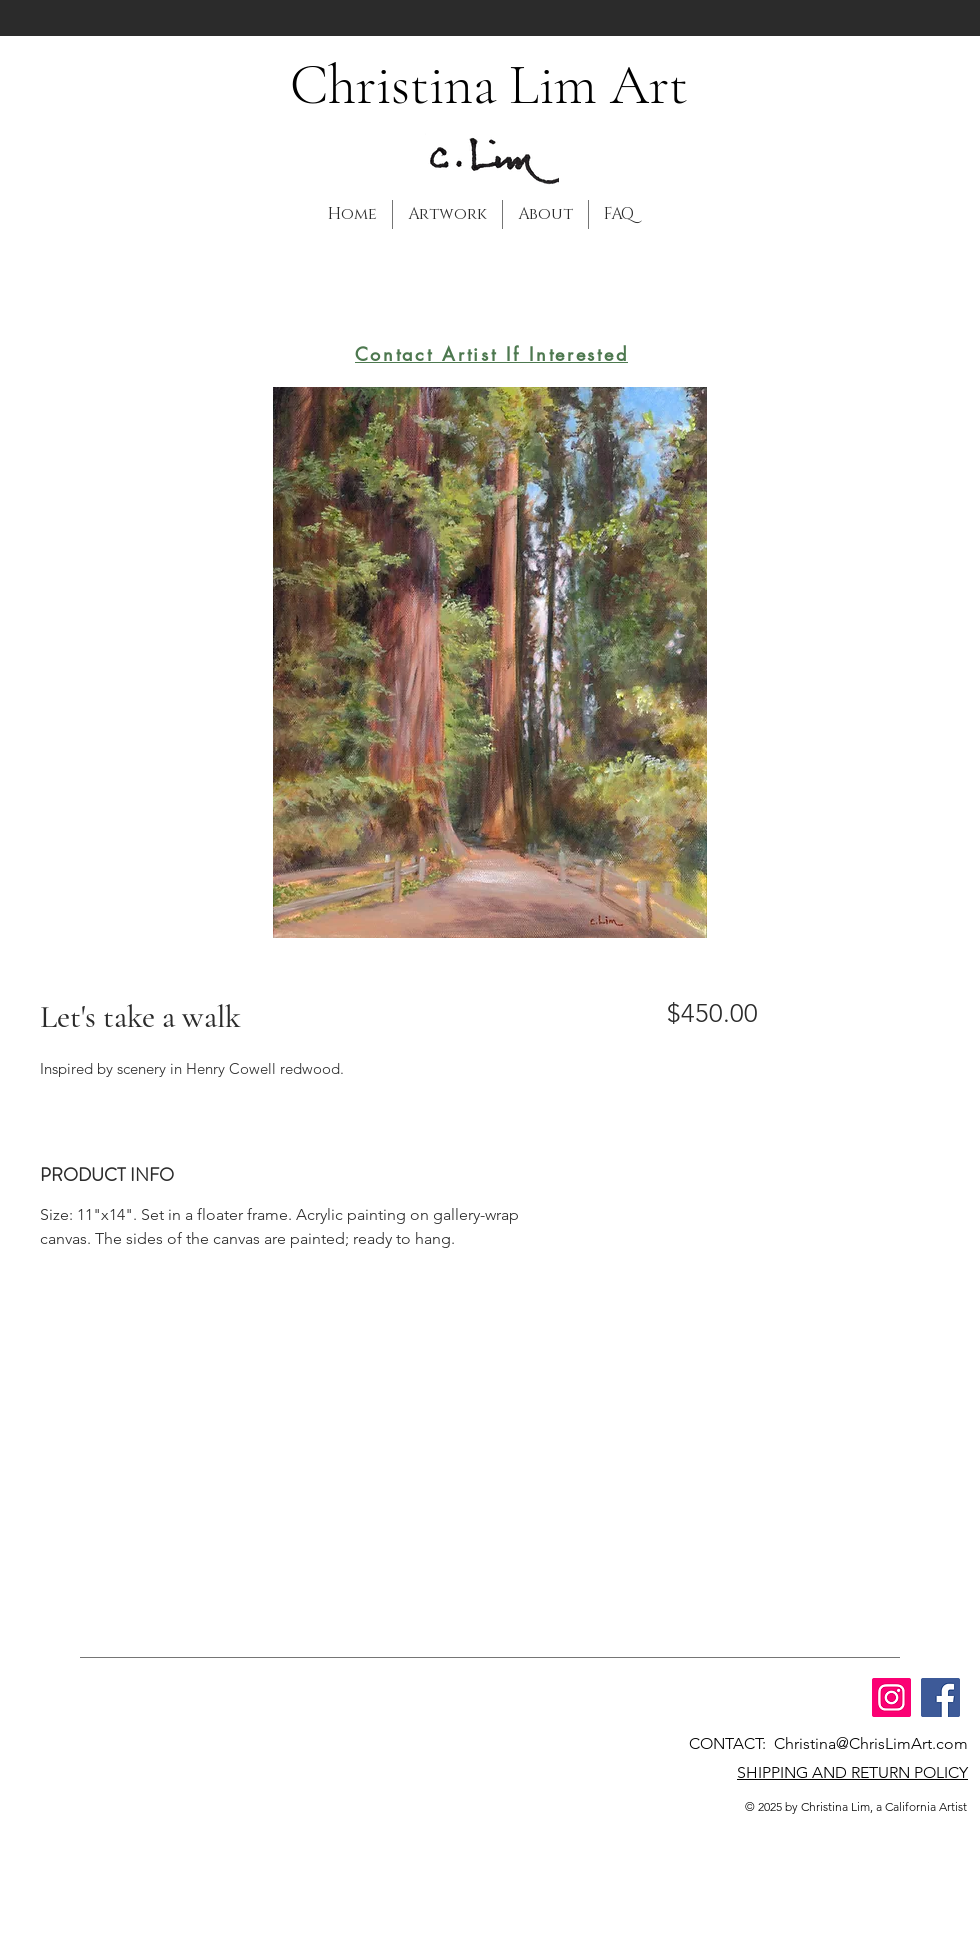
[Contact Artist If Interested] (491, 354)
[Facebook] (940, 1697)
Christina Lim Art (489, 85)
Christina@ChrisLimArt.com (871, 1743)
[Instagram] (891, 1697)
